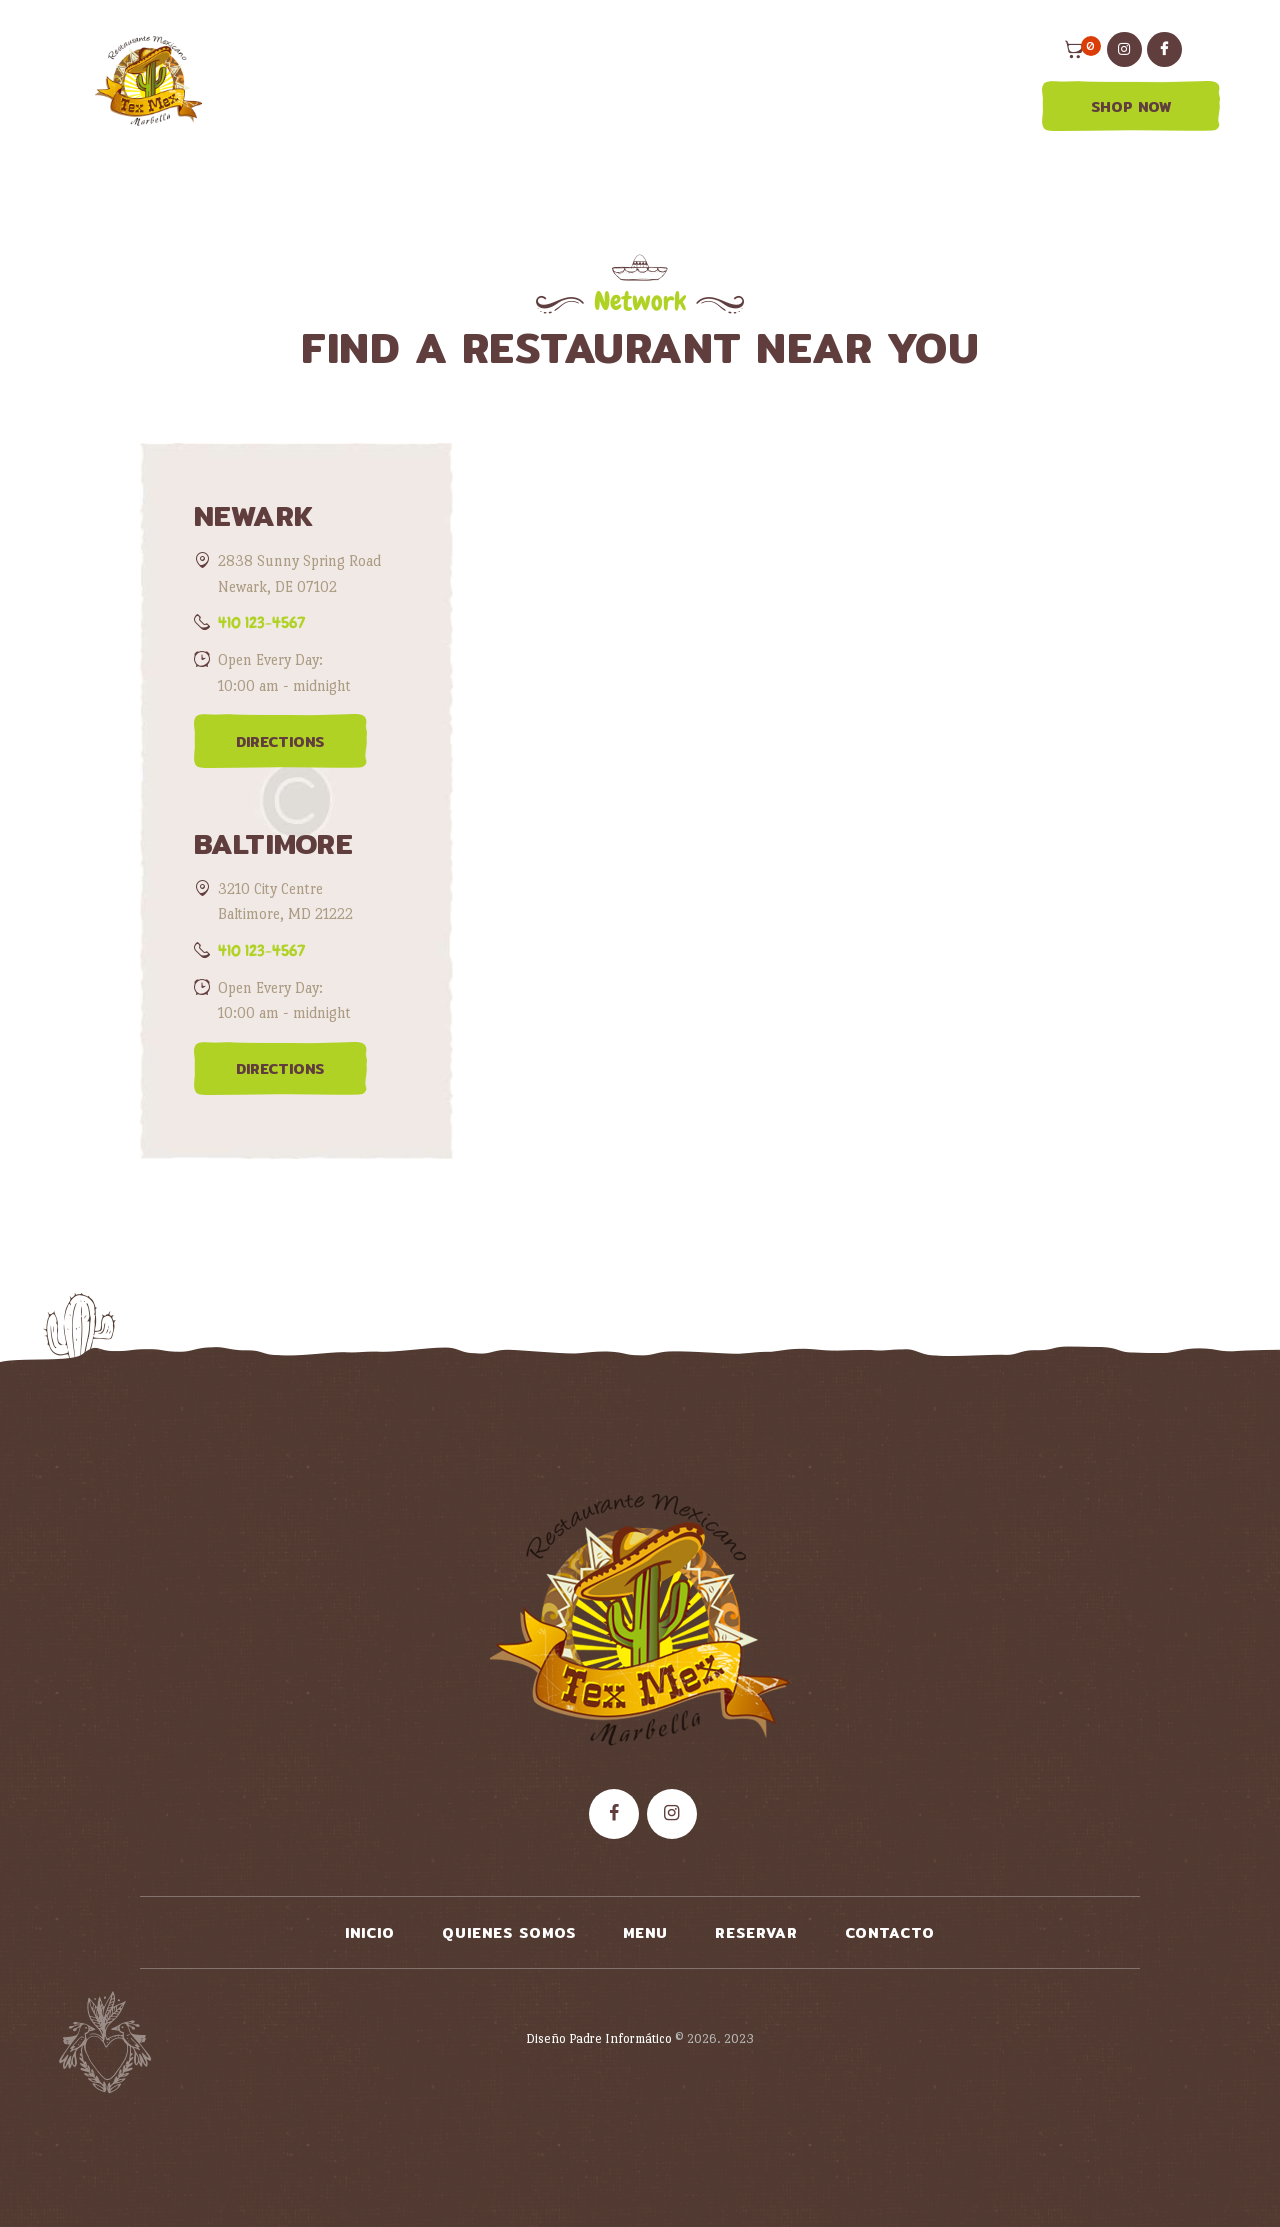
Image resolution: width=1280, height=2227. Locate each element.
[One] (811, 838)
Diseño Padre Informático (599, 2038)
